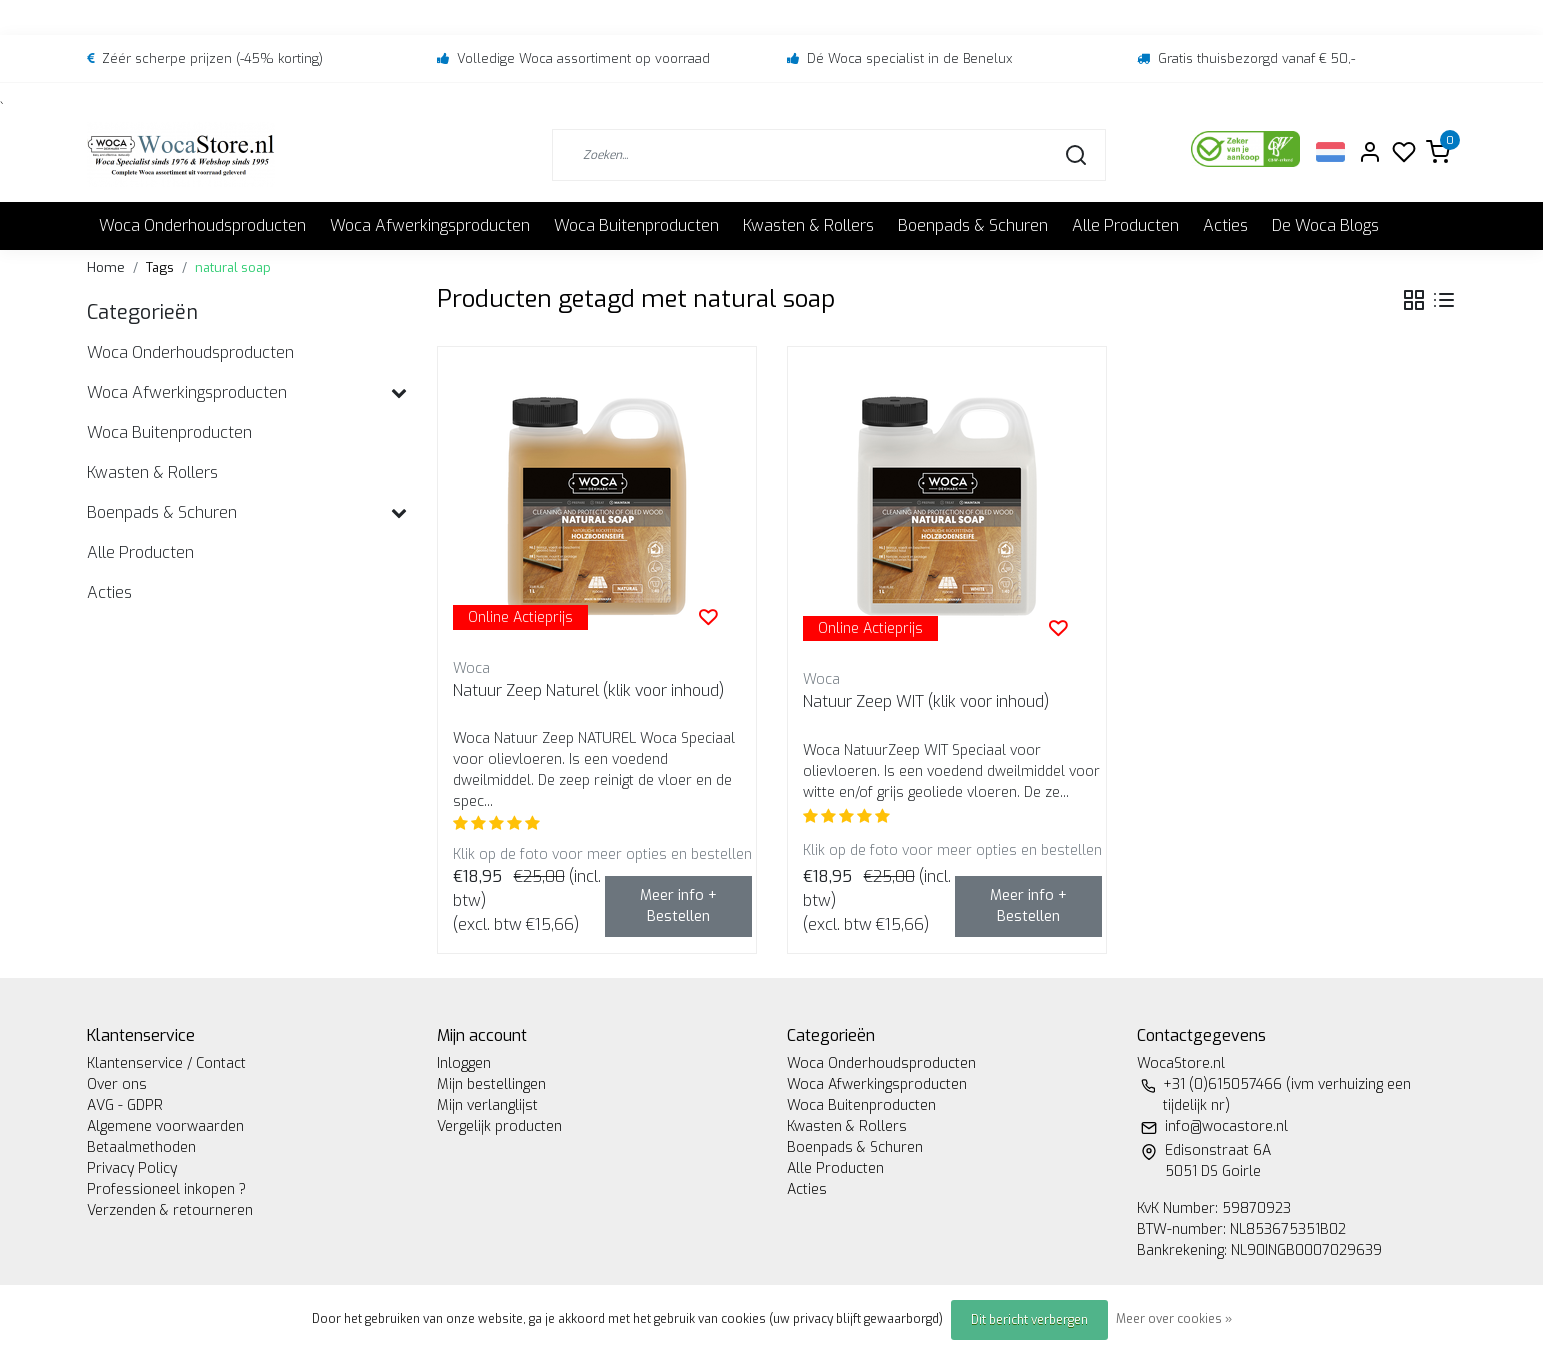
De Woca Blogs (1325, 225)
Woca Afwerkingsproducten (430, 225)
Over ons (117, 1084)
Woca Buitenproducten (636, 225)
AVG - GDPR (125, 1105)
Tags (160, 267)
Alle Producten (1125, 225)
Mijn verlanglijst (487, 1105)
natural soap (233, 267)
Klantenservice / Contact (166, 1063)
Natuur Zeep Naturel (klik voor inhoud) (588, 690)
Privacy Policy (132, 1168)
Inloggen (464, 1063)
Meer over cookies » (1174, 1319)
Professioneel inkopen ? (166, 1189)
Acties (1225, 225)
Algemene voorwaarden (165, 1126)
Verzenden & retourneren (170, 1210)
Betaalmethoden (141, 1147)
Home (106, 267)
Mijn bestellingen (491, 1084)
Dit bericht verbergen (1029, 1320)
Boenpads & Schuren (973, 225)
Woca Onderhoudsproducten (202, 225)
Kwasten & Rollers (808, 225)
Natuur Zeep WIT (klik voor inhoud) (926, 701)
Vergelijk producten (499, 1126)
